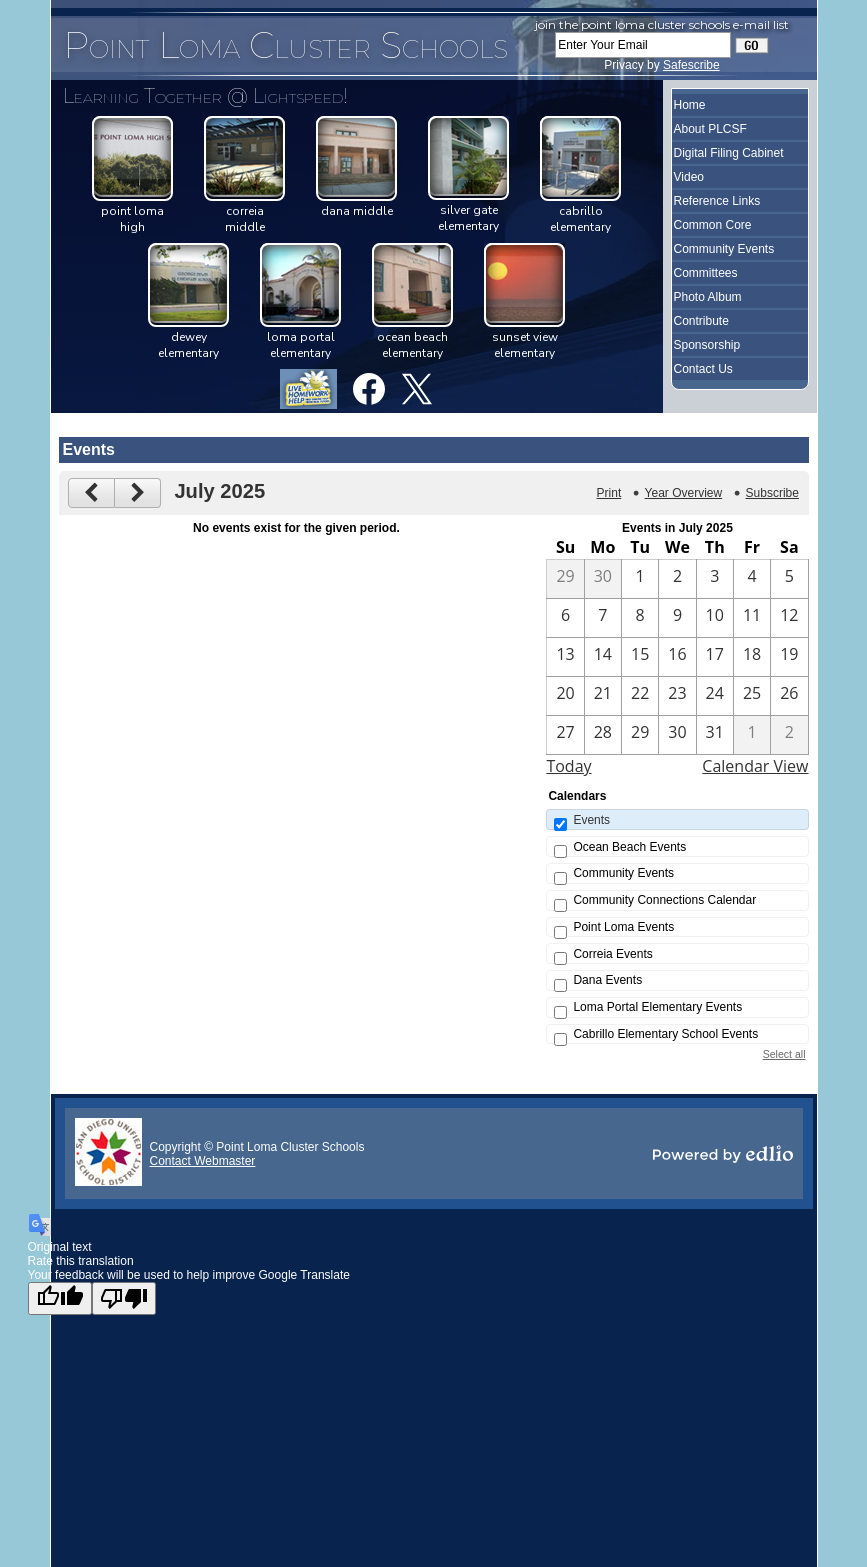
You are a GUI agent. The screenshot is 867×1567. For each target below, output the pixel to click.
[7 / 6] (565, 618)
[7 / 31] (715, 735)
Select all (784, 1054)
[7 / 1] (640, 579)
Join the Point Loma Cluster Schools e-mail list (662, 24)
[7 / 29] (640, 735)
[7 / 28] (603, 735)
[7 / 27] (565, 735)
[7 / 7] (603, 618)
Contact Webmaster (203, 1161)
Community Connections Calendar (664, 900)
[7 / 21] (603, 696)
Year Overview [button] (684, 493)
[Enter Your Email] (643, 45)
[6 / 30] (603, 579)
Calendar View (755, 766)
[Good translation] (60, 1298)
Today (568, 766)
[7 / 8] (640, 618)
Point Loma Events (623, 927)
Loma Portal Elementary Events (657, 1007)
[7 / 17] (715, 657)
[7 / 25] (752, 696)
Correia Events (612, 954)
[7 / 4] (752, 579)
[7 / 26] (789, 696)
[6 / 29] (565, 579)
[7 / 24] (715, 696)
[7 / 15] (640, 657)
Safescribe (691, 65)
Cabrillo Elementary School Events (665, 1034)
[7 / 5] (789, 579)
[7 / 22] (640, 696)
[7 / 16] (677, 657)
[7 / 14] (603, 657)
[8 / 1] (752, 735)
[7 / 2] (677, 579)
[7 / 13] (565, 657)
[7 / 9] (677, 618)
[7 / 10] (715, 618)
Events (591, 820)
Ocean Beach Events (629, 847)
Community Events (623, 873)
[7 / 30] (677, 735)
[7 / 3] (715, 579)
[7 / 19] (789, 657)
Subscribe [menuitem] (772, 493)
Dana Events (607, 980)
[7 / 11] (752, 618)
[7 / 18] (752, 657)
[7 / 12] (789, 618)
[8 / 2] (789, 735)
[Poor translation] (124, 1298)
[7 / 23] (677, 696)
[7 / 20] (565, 696)
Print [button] (609, 493)
